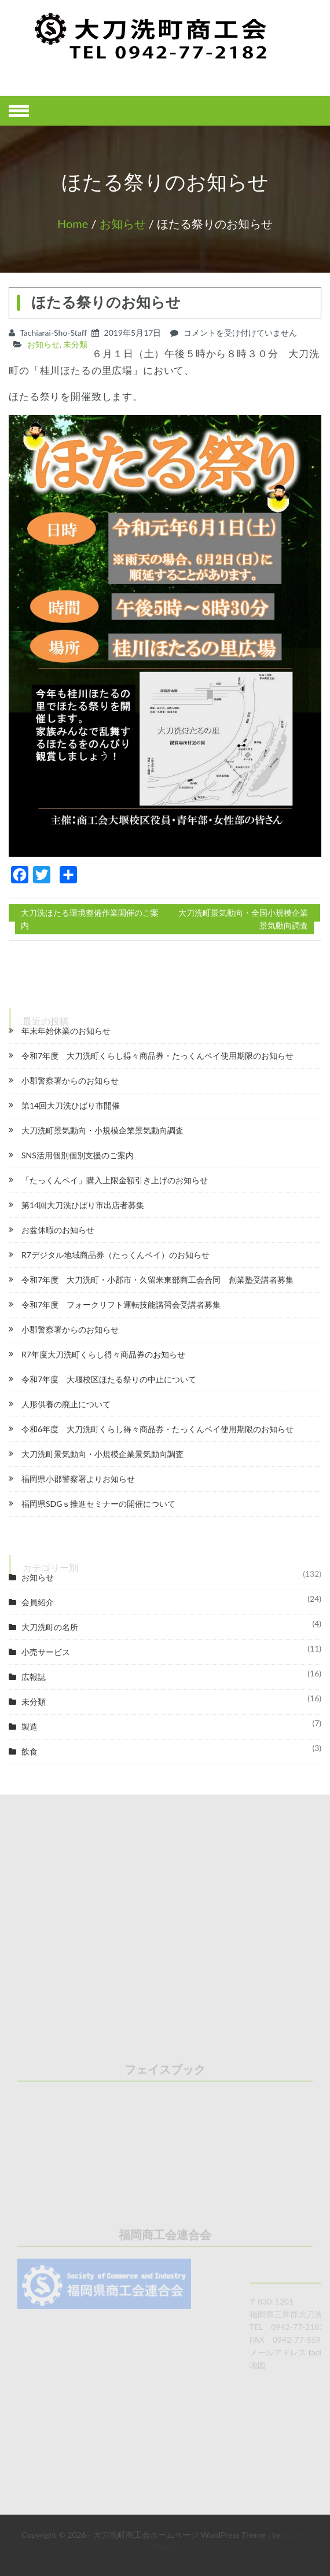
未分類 (75, 344)
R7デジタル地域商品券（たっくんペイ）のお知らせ (115, 1255)
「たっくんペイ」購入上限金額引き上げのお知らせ (114, 1180)
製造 (29, 1726)
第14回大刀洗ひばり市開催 (70, 1105)
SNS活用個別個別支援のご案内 (77, 1155)
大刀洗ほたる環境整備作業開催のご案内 (90, 919)
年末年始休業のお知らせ (66, 1031)
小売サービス (45, 1652)
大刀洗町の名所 (49, 1627)
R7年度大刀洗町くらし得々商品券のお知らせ (103, 1354)
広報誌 (33, 1677)
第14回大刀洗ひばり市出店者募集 (82, 1205)
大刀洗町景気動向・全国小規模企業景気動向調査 (243, 919)
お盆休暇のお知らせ (57, 1230)
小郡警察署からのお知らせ (70, 1080)
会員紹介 (37, 1602)
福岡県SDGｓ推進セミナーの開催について (98, 1504)
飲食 (29, 1751)
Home (72, 223)
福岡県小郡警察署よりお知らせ (78, 1479)
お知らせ (123, 223)
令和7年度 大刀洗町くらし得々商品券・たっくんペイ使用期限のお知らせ (157, 1056)
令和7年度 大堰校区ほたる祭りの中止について (108, 1379)
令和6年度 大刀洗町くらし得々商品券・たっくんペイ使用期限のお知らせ (157, 1429)
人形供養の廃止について (66, 1404)
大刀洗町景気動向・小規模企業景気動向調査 (102, 1130)
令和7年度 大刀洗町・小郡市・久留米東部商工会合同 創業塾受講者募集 (157, 1280)
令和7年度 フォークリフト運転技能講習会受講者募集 (121, 1304)
